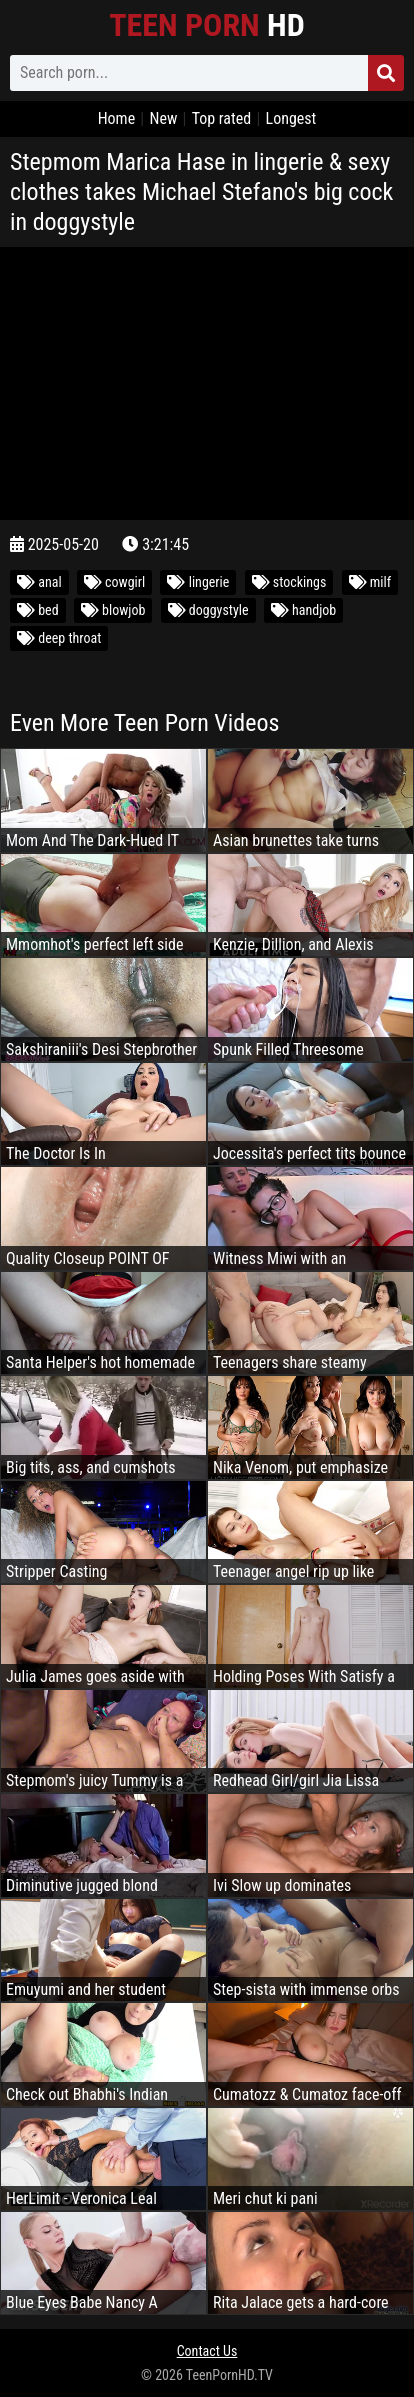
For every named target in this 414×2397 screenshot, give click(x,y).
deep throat (59, 638)
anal (39, 582)
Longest (291, 118)
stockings (289, 582)
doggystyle (208, 610)
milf (370, 582)
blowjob (113, 610)
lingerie (198, 582)
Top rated (222, 118)
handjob (303, 610)
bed (38, 610)
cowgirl (114, 582)
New (163, 118)
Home (117, 118)
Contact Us (207, 2351)
